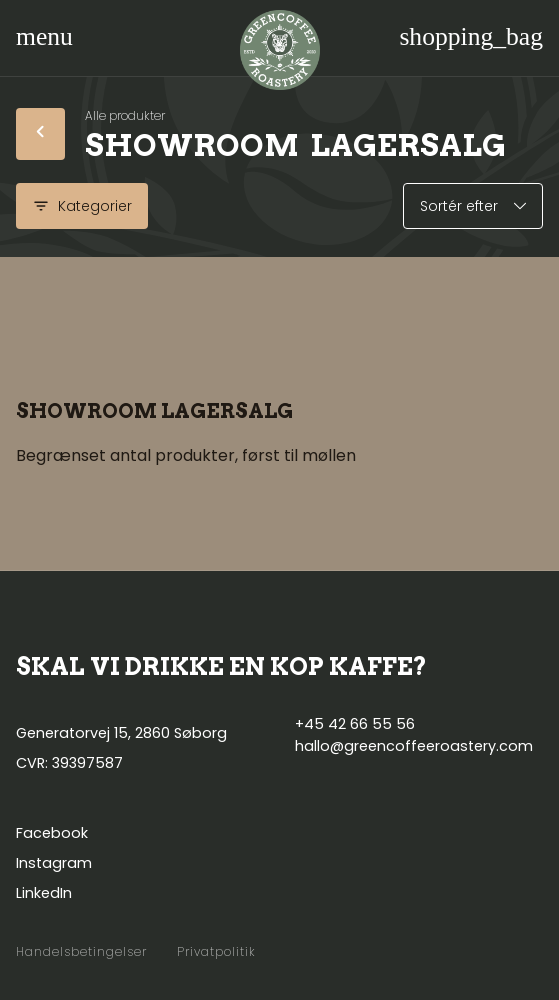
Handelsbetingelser (81, 952)
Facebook (52, 833)
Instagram (54, 863)
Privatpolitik (216, 952)
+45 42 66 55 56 (355, 724)
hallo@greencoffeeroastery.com (414, 746)
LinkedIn (44, 893)
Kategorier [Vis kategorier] (82, 206)
